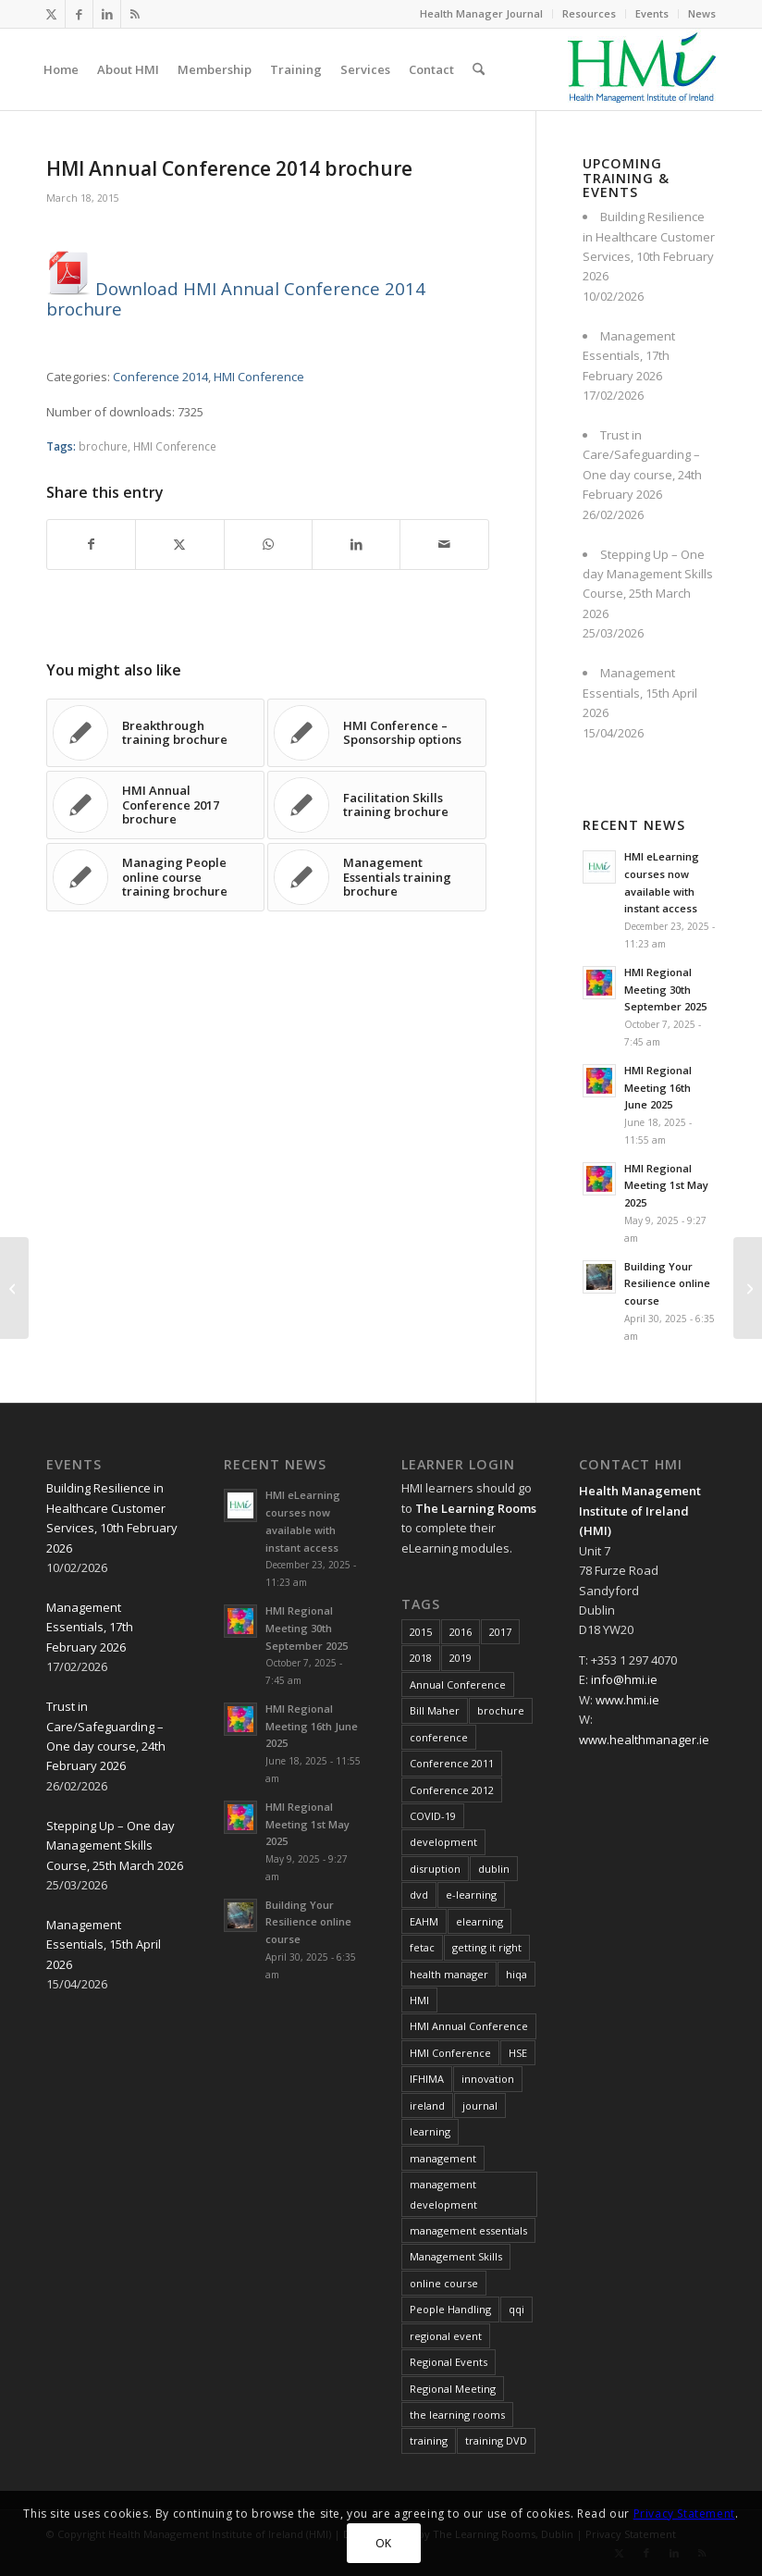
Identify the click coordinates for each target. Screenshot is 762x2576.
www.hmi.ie (627, 1699)
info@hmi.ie (624, 1679)
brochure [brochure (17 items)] (500, 1710)
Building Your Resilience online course (667, 1283)
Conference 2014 (160, 376)
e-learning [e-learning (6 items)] (471, 1894)
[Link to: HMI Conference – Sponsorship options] (376, 733)
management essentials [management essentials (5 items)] (468, 2230)
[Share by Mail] (443, 544)
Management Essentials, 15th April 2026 (640, 692)
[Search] (478, 69)
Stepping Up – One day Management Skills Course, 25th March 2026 (114, 1845)
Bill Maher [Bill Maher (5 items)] (435, 1710)
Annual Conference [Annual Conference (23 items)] (458, 1684)
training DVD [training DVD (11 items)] (496, 2440)
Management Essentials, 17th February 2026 (629, 356)
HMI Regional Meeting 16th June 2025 (658, 1087)
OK (383, 2543)
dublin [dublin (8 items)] (494, 1869)
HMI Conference (259, 376)
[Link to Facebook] (79, 14)
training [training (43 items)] (429, 2440)
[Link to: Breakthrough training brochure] (155, 733)
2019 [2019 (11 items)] (460, 1658)
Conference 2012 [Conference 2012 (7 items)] (452, 1790)
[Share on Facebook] (91, 544)
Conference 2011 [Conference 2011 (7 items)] (452, 1763)
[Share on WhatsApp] (268, 544)
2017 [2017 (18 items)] (500, 1632)
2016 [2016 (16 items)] (460, 1632)
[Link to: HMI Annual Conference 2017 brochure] (155, 805)
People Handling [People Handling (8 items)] (450, 2309)
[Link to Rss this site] (135, 14)
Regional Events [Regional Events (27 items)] (448, 2362)
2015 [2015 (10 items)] (421, 1632)
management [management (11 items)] (443, 2158)
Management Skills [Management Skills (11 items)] (456, 2256)
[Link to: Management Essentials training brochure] (376, 877)
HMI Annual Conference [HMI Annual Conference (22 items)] (469, 2026)
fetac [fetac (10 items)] (422, 1947)
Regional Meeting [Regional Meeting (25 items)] (453, 2389)
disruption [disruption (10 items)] (435, 1869)
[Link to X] (51, 14)
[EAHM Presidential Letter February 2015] (747, 1288)
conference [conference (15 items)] (439, 1737)
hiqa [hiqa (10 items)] (516, 1974)
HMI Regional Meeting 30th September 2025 (665, 989)
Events (652, 13)
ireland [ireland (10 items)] (427, 2105)
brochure (103, 446)
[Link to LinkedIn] (106, 14)
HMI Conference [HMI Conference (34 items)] (450, 2053)
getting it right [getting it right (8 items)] (487, 1947)
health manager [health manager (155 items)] (449, 1974)
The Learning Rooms (475, 1508)
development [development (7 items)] (443, 1842)
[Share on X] (179, 544)
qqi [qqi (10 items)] (516, 2309)
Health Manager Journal (481, 13)
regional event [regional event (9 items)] (446, 2336)
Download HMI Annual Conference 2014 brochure (235, 298)
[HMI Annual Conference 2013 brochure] (14, 1288)
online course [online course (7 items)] (444, 2283)
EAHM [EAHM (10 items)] (424, 1921)
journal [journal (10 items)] (480, 2105)
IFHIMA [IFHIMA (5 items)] (427, 2079)
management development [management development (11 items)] (443, 2194)
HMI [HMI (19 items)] (419, 2000)
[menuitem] (482, 14)
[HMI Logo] (642, 69)
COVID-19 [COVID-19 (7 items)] (433, 1816)
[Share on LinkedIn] (356, 544)
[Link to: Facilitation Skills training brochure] (376, 805)
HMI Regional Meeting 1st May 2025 (666, 1185)
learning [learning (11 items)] (430, 2131)
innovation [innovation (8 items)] (487, 2079)
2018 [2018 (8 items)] (421, 1658)
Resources (589, 13)
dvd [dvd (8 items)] (419, 1894)
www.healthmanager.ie (644, 1739)
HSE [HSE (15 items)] (518, 2053)
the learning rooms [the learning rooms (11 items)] (457, 2414)
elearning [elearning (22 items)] (479, 1921)
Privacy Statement (684, 2513)
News (702, 13)
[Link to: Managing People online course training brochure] (155, 877)
